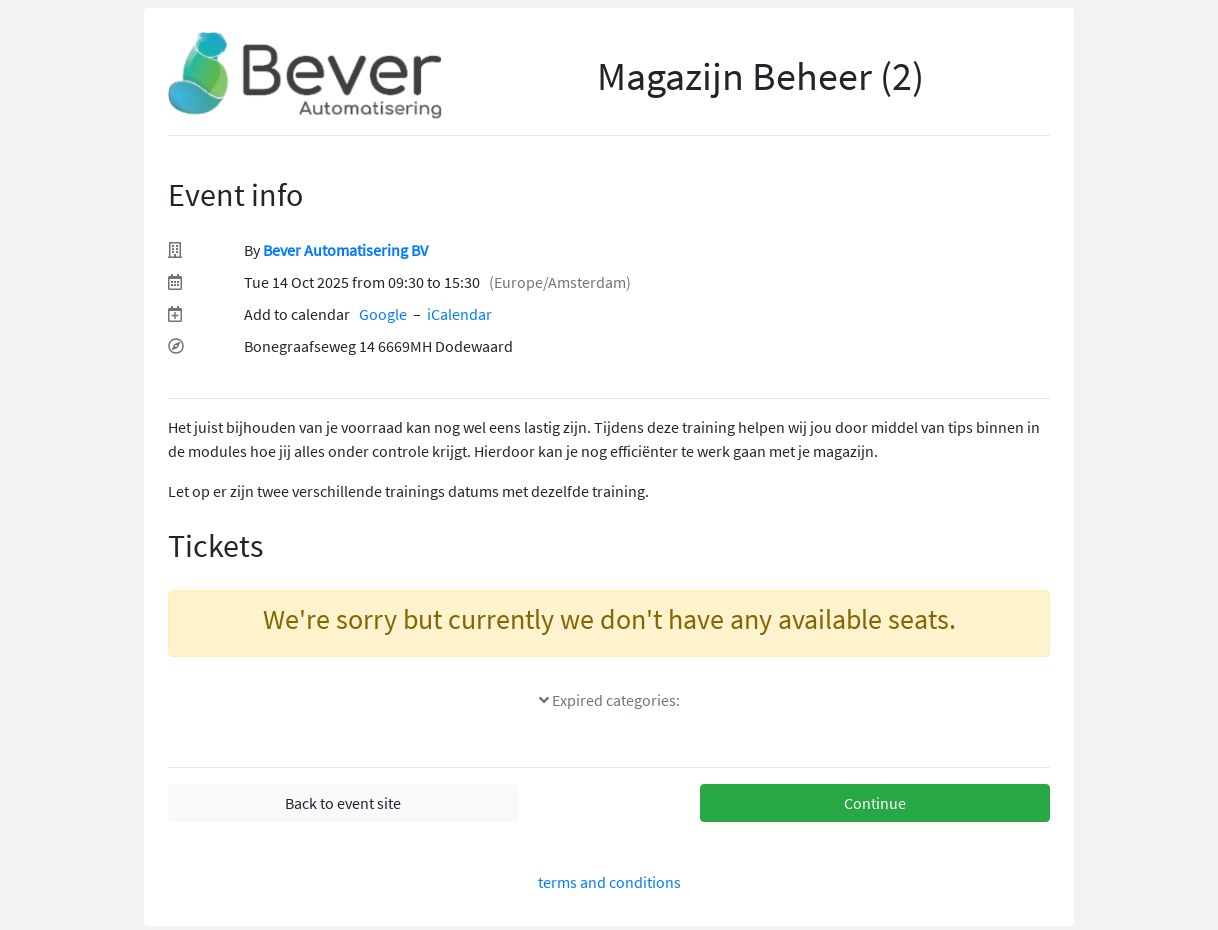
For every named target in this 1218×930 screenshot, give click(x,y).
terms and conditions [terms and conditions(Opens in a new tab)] (609, 882)
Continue (875, 803)
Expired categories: (609, 700)
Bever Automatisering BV (345, 250)
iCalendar (459, 314)
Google (383, 314)
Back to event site (343, 803)
